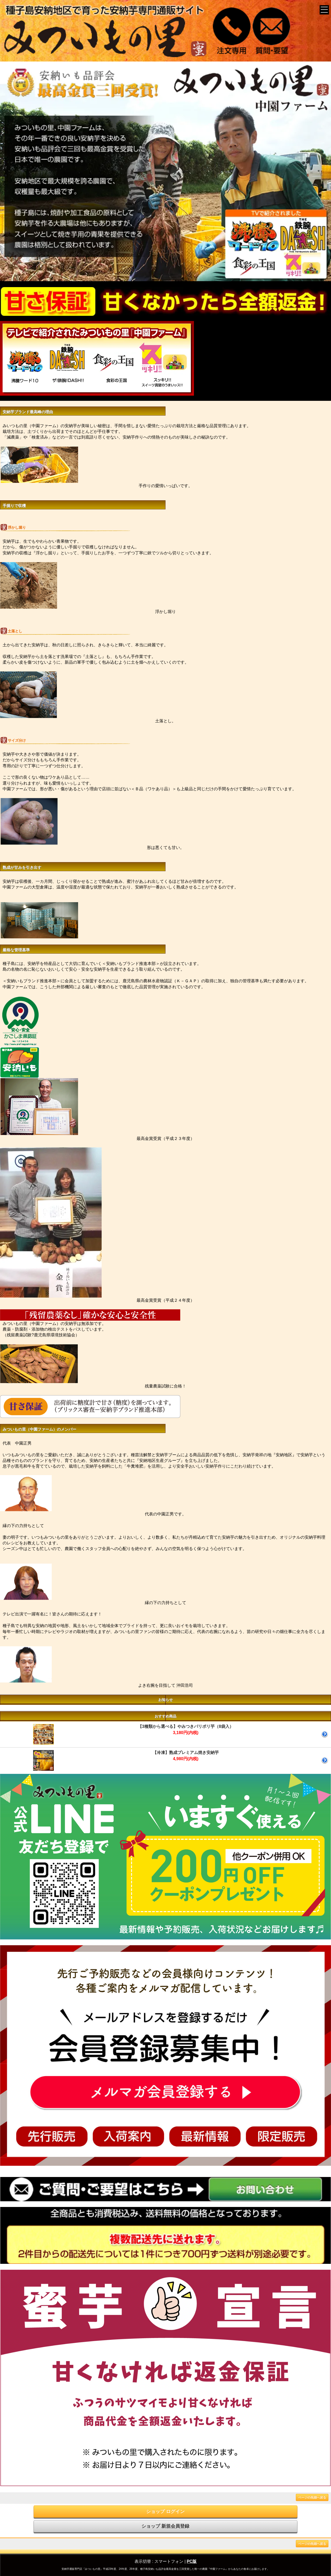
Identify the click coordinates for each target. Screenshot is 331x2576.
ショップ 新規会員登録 (165, 2526)
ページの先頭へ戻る (312, 2497)
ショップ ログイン (165, 2511)
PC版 (192, 2561)
